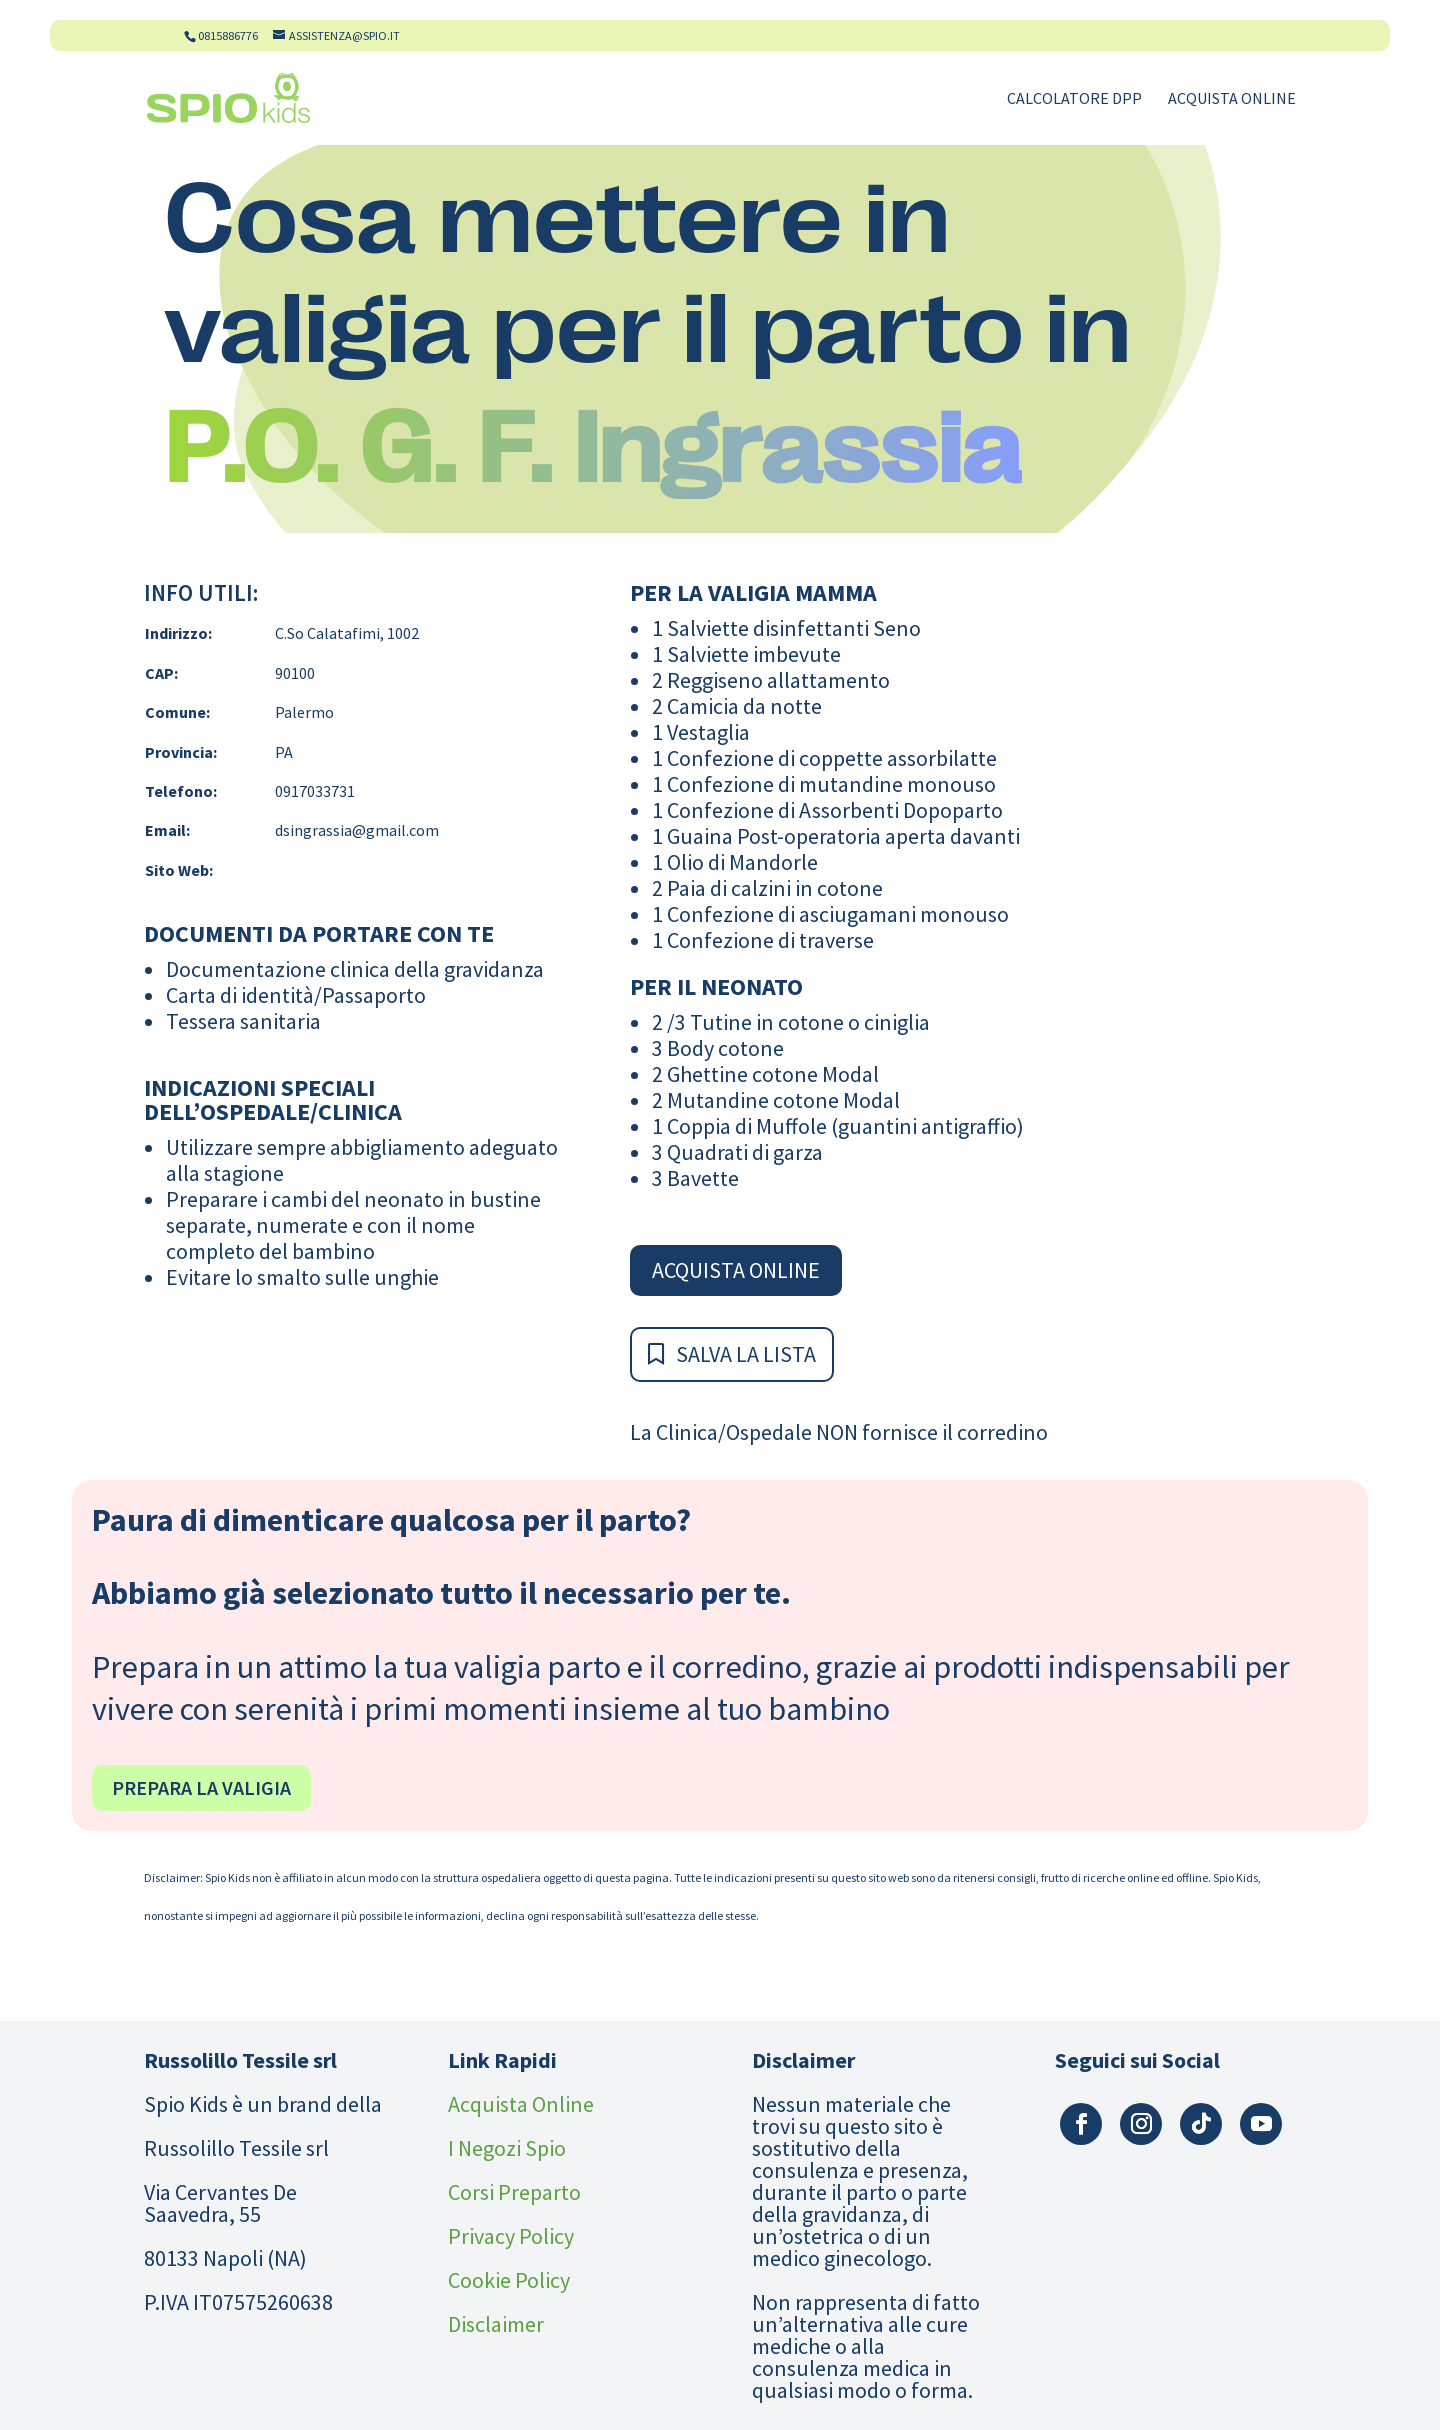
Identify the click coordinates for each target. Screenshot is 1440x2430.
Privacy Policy (511, 2236)
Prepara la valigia (201, 1787)
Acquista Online (1232, 99)
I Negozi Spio (507, 2148)
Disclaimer (496, 2324)
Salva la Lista (746, 1354)
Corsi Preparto (514, 2192)
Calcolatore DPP (1074, 99)
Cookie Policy (509, 2280)
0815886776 (228, 35)
